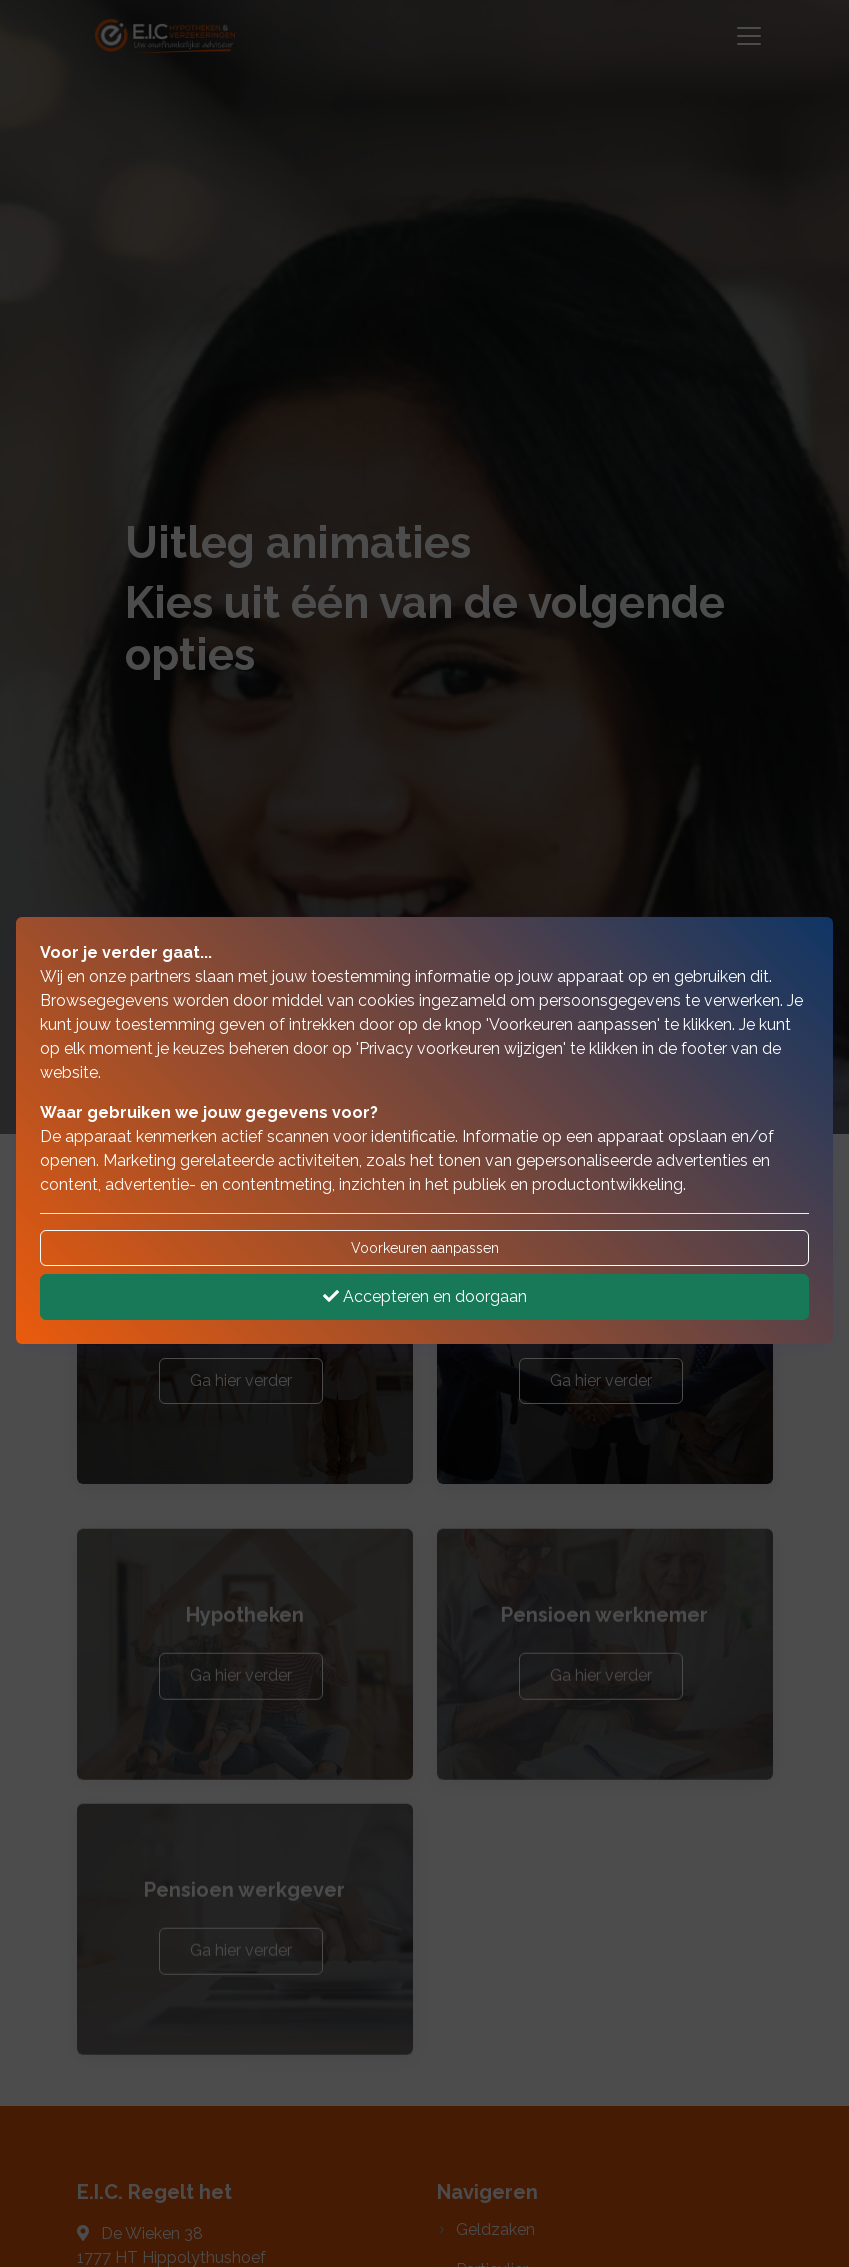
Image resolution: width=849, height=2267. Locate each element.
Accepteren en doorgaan (425, 1296)
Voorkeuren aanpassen (425, 1248)
